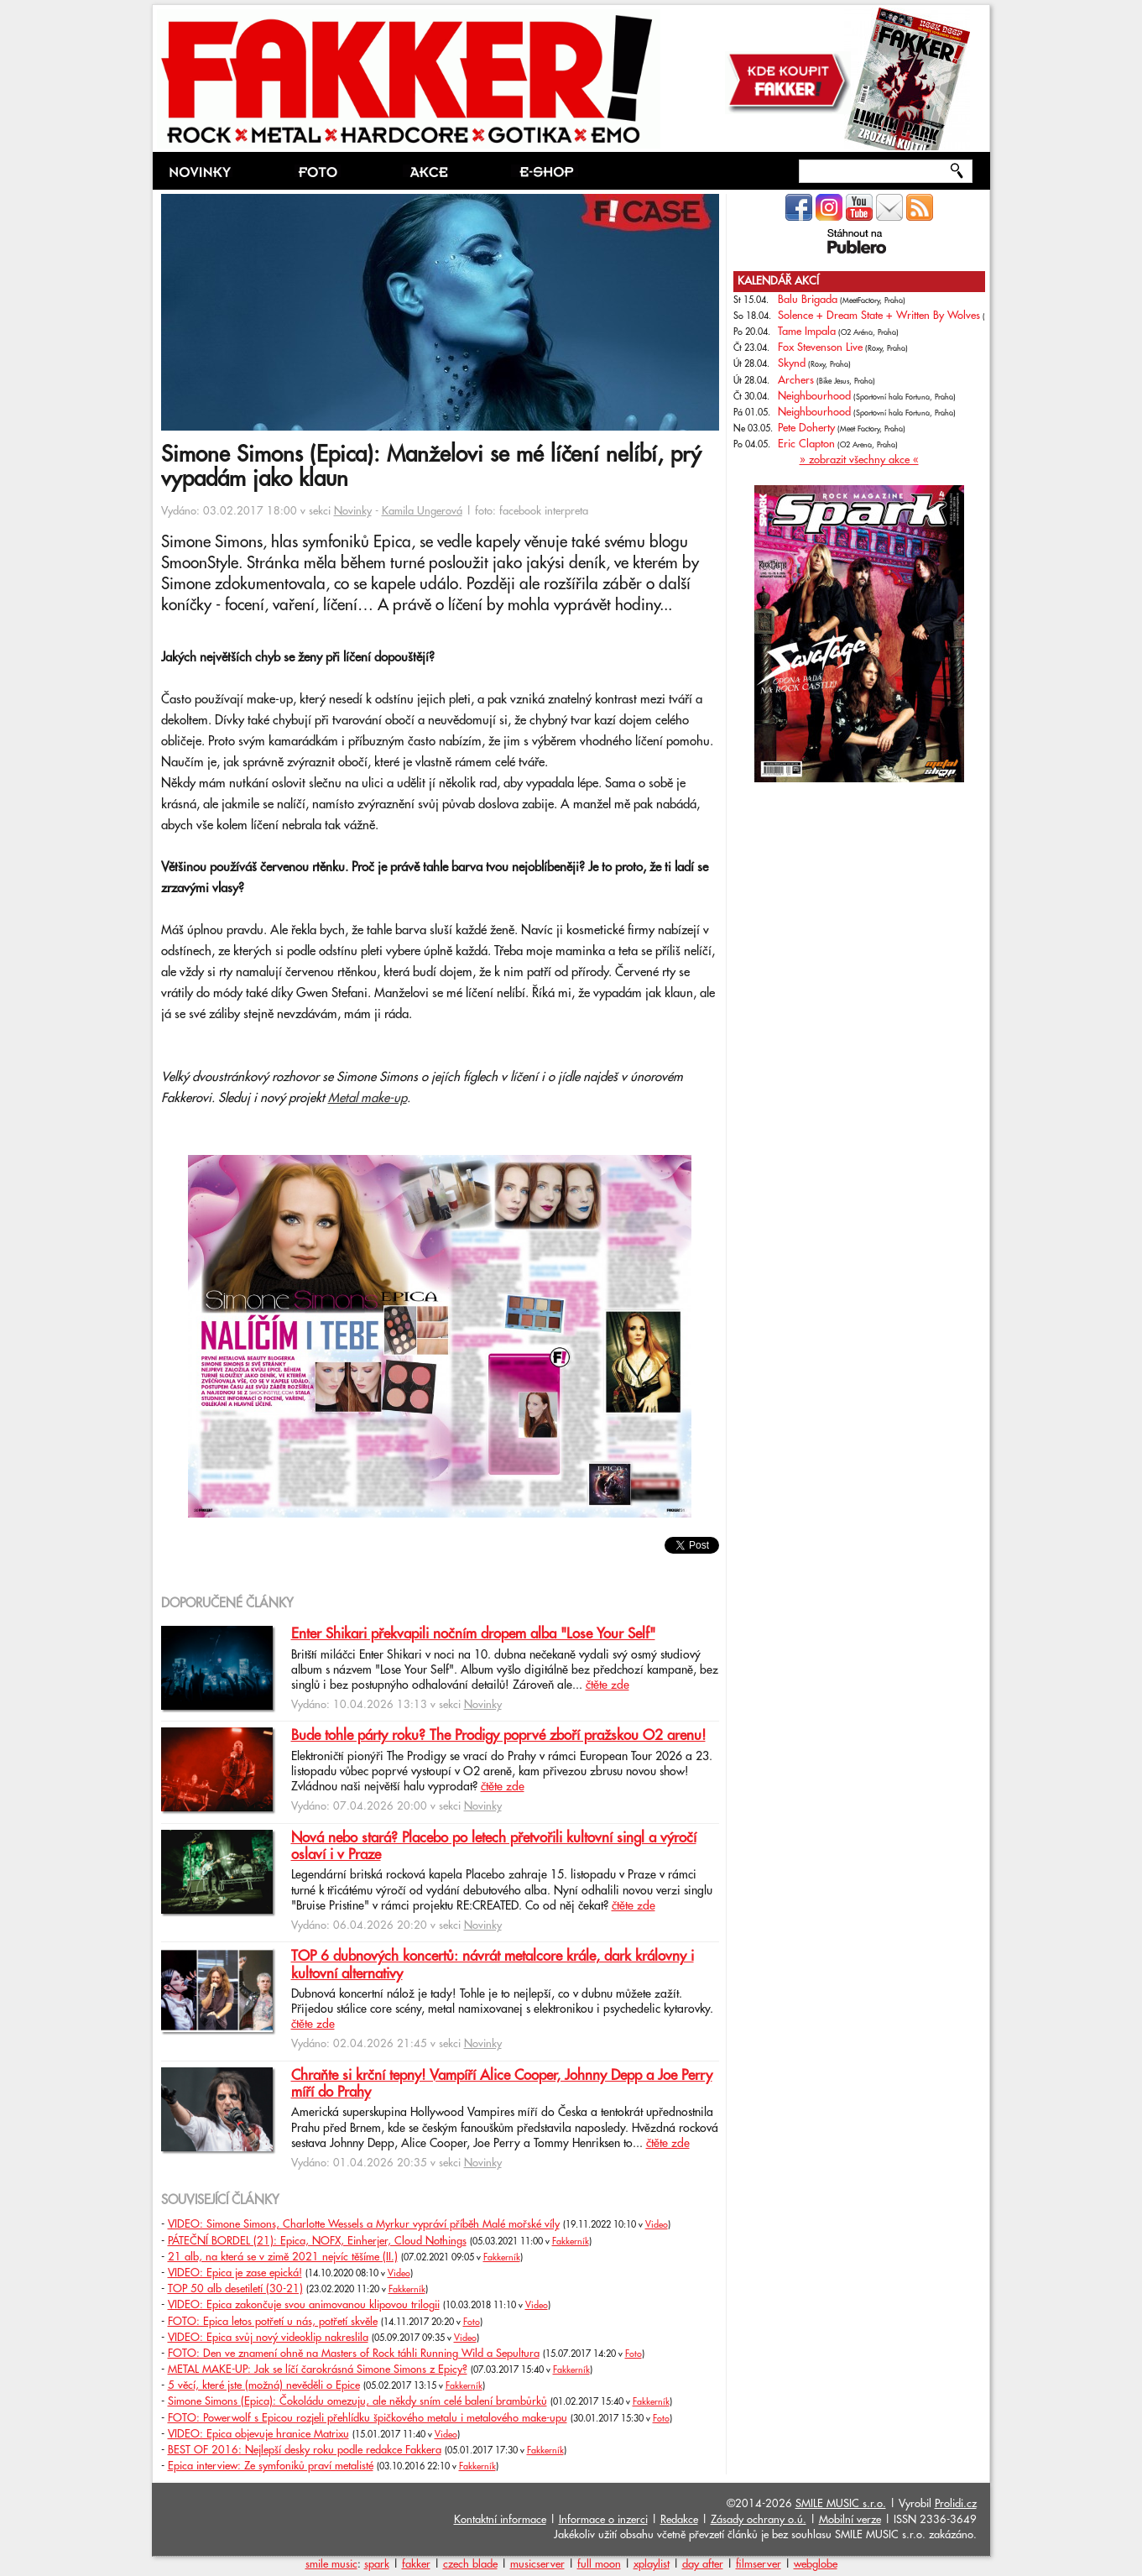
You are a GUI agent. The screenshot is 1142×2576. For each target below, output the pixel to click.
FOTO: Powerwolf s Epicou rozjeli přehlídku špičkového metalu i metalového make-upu (367, 2418)
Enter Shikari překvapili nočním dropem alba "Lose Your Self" (473, 1634)
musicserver (537, 2564)
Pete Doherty (806, 428)
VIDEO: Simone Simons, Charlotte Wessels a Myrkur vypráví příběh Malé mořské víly (364, 2224)
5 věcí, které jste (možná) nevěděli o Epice (264, 2385)
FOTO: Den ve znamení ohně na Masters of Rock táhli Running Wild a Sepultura (354, 2353)
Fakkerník (570, 2242)
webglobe (815, 2564)
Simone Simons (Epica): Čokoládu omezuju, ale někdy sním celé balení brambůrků (357, 2401)
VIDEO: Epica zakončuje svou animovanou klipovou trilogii (304, 2305)
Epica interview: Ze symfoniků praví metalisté (270, 2466)
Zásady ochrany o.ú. (758, 2520)
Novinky (353, 511)
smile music (331, 2564)
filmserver (758, 2564)
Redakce (679, 2520)
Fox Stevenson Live (820, 347)
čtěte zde (607, 1685)
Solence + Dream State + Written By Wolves (879, 315)
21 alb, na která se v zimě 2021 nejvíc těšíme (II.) (283, 2257)
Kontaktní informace (500, 2520)
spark (376, 2564)
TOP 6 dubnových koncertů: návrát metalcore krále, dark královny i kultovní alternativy (492, 1965)
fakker (416, 2564)
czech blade (470, 2564)
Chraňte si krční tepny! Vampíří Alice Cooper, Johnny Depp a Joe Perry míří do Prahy (501, 2084)
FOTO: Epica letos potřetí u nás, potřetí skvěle (273, 2322)
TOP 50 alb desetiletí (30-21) (235, 2289)
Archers (796, 380)
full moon (599, 2564)
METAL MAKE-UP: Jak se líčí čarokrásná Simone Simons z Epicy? (317, 2369)
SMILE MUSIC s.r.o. (840, 2504)
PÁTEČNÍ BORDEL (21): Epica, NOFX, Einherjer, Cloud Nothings (317, 2241)
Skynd (792, 363)
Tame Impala (807, 331)
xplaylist (652, 2564)
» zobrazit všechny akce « (859, 460)
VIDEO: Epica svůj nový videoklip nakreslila (268, 2337)
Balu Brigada (807, 300)
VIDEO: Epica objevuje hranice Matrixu (258, 2434)
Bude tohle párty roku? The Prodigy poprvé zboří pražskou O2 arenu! (498, 1735)
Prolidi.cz (956, 2504)
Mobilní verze (850, 2520)
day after (702, 2564)
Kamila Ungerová (422, 511)
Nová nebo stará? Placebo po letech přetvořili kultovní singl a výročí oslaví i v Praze (493, 1846)
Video (656, 2225)
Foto (471, 2322)
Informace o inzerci (603, 2520)
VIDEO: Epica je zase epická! (235, 2273)
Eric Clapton (806, 444)
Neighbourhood (814, 396)
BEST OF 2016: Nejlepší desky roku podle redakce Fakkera (304, 2450)
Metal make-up (367, 1098)
